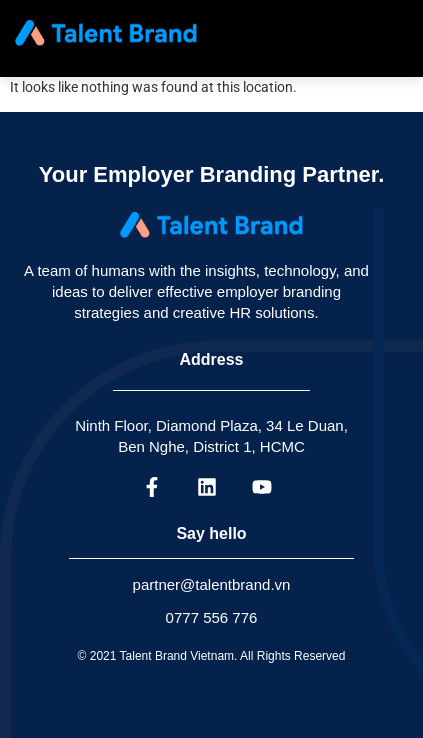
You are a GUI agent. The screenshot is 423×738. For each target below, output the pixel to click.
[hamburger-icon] (388, 33)
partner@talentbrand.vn (212, 584)
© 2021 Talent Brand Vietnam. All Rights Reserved (212, 656)
